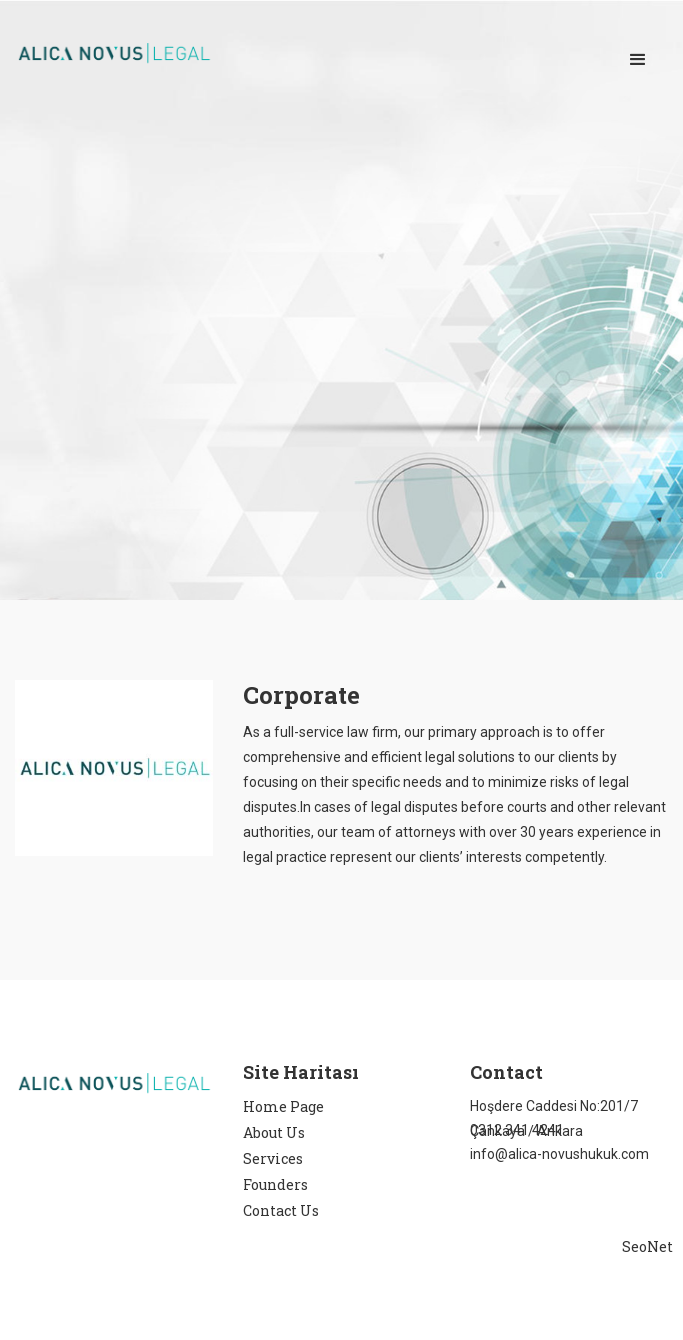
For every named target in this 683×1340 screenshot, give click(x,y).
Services (273, 1158)
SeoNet (647, 1246)
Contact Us (281, 1210)
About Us (274, 1132)
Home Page (283, 1106)
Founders (275, 1184)
